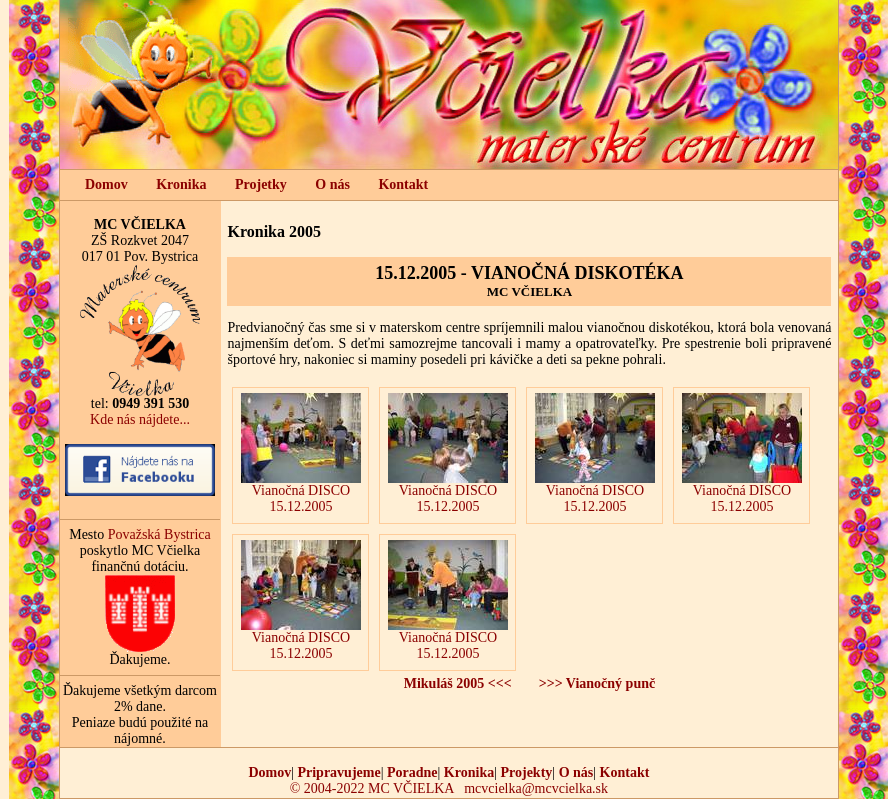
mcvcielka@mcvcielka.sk (536, 788)
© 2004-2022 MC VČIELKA (372, 788)
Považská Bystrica (159, 534)
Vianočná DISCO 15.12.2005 (301, 453)
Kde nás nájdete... (140, 419)
